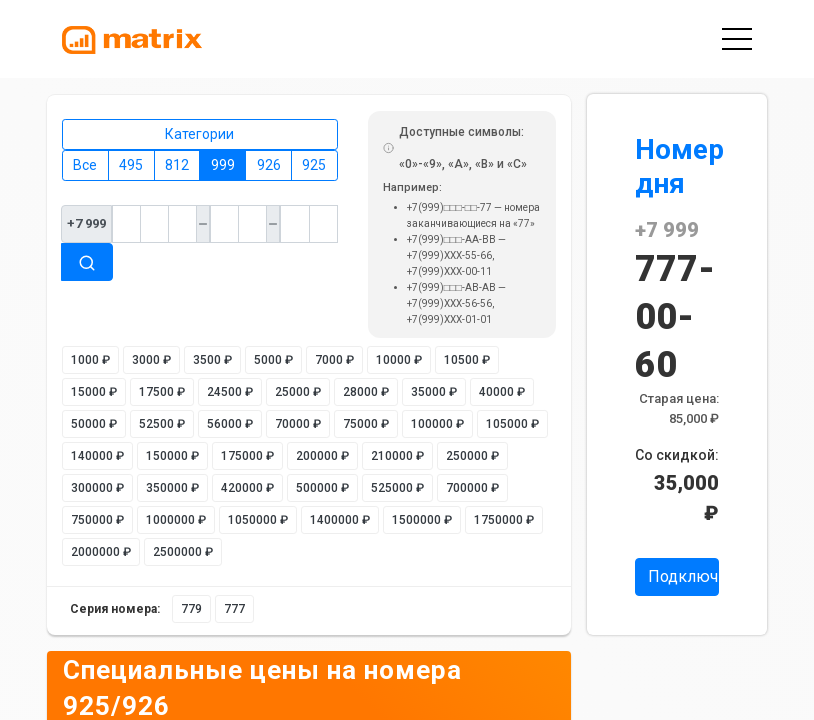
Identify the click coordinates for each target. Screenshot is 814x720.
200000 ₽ (322, 456)
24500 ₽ (230, 392)
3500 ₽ (212, 360)
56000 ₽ (230, 424)
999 (223, 165)
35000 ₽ (434, 392)
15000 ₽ (94, 392)
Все (85, 165)
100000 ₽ (437, 424)
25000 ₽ (298, 392)
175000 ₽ (247, 456)
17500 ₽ (162, 392)
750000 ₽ (97, 520)
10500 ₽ (467, 360)
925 (314, 165)
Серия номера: (115, 609)
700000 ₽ (472, 488)
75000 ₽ (366, 424)
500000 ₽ (322, 488)
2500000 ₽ (183, 552)
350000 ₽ (172, 488)
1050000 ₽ (258, 520)
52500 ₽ (162, 424)
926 (269, 165)
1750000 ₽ (504, 520)
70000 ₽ (298, 424)
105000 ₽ (512, 424)
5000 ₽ (273, 360)
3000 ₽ (151, 360)
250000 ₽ (472, 456)
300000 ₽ (97, 488)
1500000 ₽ (422, 520)
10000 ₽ (399, 360)
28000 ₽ (366, 392)
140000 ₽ (97, 456)
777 (234, 609)
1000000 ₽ (176, 520)
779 (191, 609)
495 (131, 165)
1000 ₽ (90, 360)
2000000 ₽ (101, 552)
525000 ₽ (397, 488)
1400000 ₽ (340, 520)
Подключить (683, 576)
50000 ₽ (94, 424)
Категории (199, 134)
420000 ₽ (247, 488)
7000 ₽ (334, 360)
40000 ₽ (502, 392)
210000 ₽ (397, 456)
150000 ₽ (172, 456)
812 (177, 165)
